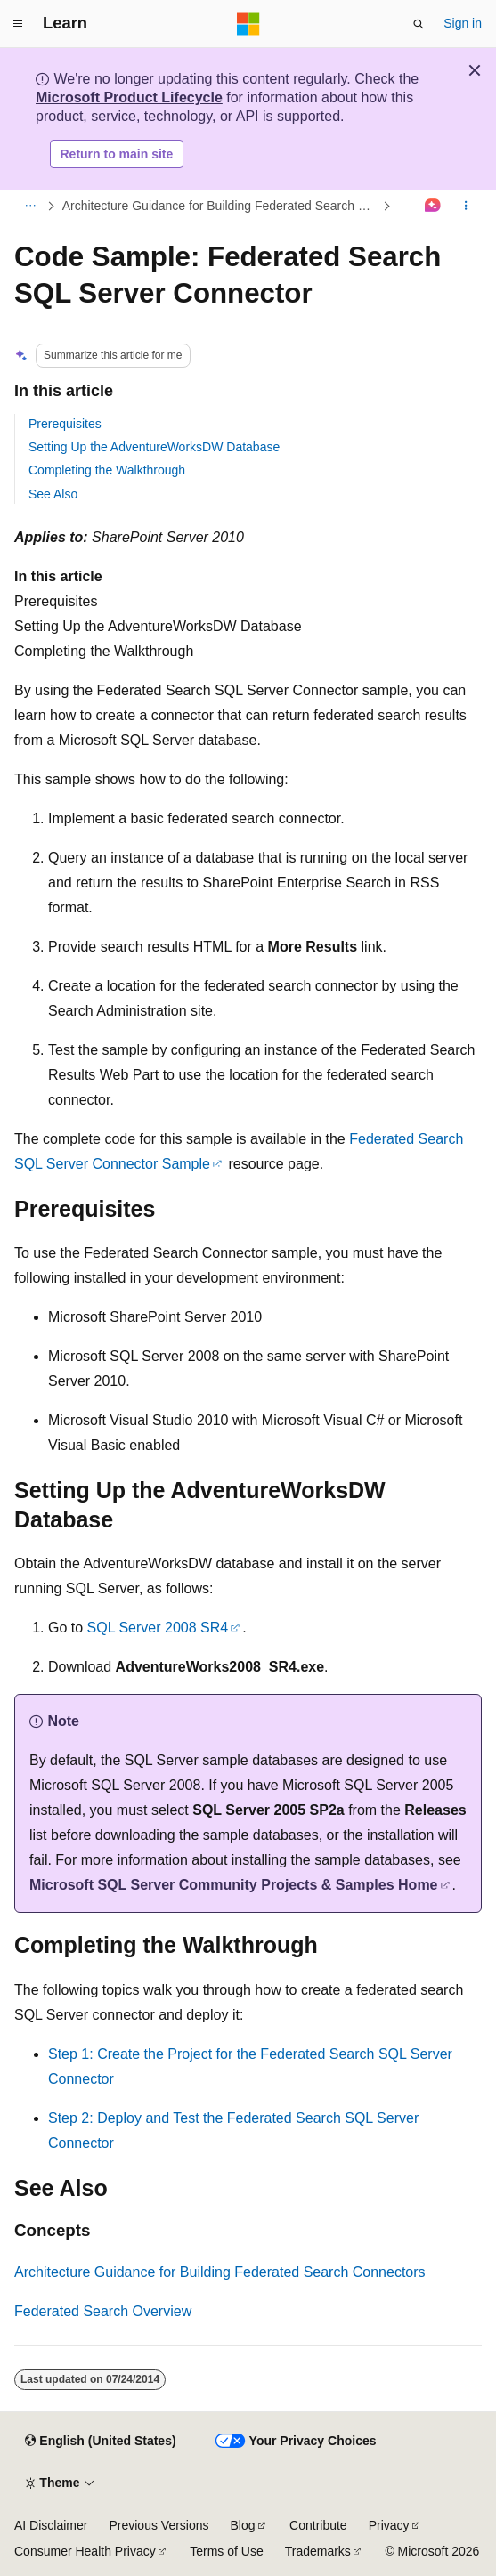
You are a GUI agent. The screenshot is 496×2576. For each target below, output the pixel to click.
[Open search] (418, 24)
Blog (243, 2525)
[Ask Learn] (433, 206)
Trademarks (318, 2551)
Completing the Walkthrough (106, 470)
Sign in (462, 23)
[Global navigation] (18, 24)
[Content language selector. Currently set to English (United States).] (100, 2440)
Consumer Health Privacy (85, 2551)
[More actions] (466, 206)
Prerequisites (65, 424)
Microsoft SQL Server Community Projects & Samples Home (233, 1884)
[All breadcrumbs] (29, 206)
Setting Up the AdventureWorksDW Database (154, 447)
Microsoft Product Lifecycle (129, 97)
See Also (52, 494)
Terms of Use (226, 2551)
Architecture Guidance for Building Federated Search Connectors (220, 205)
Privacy (389, 2525)
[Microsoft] (248, 24)
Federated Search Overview (102, 2311)
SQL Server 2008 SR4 (158, 1627)
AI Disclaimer (50, 2525)
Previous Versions (158, 2525)
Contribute (318, 2525)
